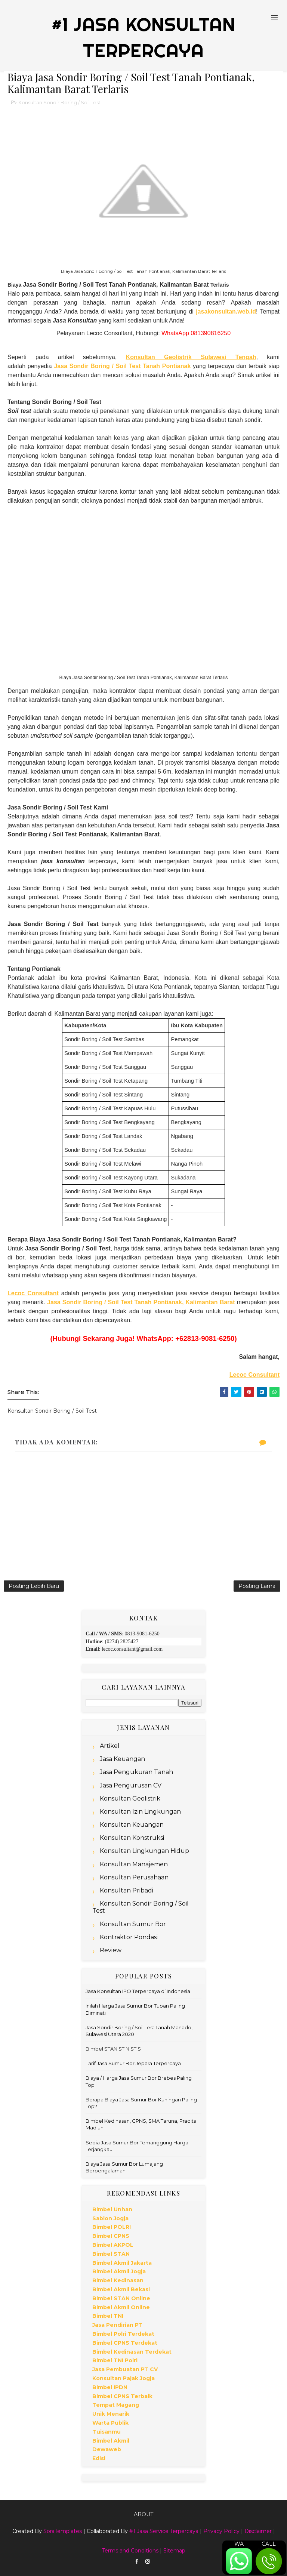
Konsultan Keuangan (132, 1824)
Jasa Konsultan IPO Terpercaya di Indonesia (138, 1991)
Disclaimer (258, 2531)
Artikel (110, 1745)
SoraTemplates (62, 2531)
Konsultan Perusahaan (134, 1877)
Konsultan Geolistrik (130, 1798)
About (143, 2514)
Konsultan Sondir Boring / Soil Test (59, 102)
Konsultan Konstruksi (132, 1837)
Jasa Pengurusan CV (130, 1785)
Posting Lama (256, 1586)
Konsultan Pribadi (126, 1890)
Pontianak (175, 366)
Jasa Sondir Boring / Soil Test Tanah (107, 366)
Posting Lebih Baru (34, 1586)
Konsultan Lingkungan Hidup (144, 1850)
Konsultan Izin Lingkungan (140, 1811)
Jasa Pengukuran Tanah (136, 1772)
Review (110, 1950)
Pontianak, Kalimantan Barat (193, 1302)
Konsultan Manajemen (134, 1864)
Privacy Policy (221, 2531)
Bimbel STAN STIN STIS (113, 2049)
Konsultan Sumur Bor (133, 1924)
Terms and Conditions (130, 2550)
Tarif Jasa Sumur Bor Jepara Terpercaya (133, 2063)
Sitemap (174, 2550)
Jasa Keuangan (122, 1758)
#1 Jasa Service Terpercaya (163, 2531)
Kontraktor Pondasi (129, 1937)
